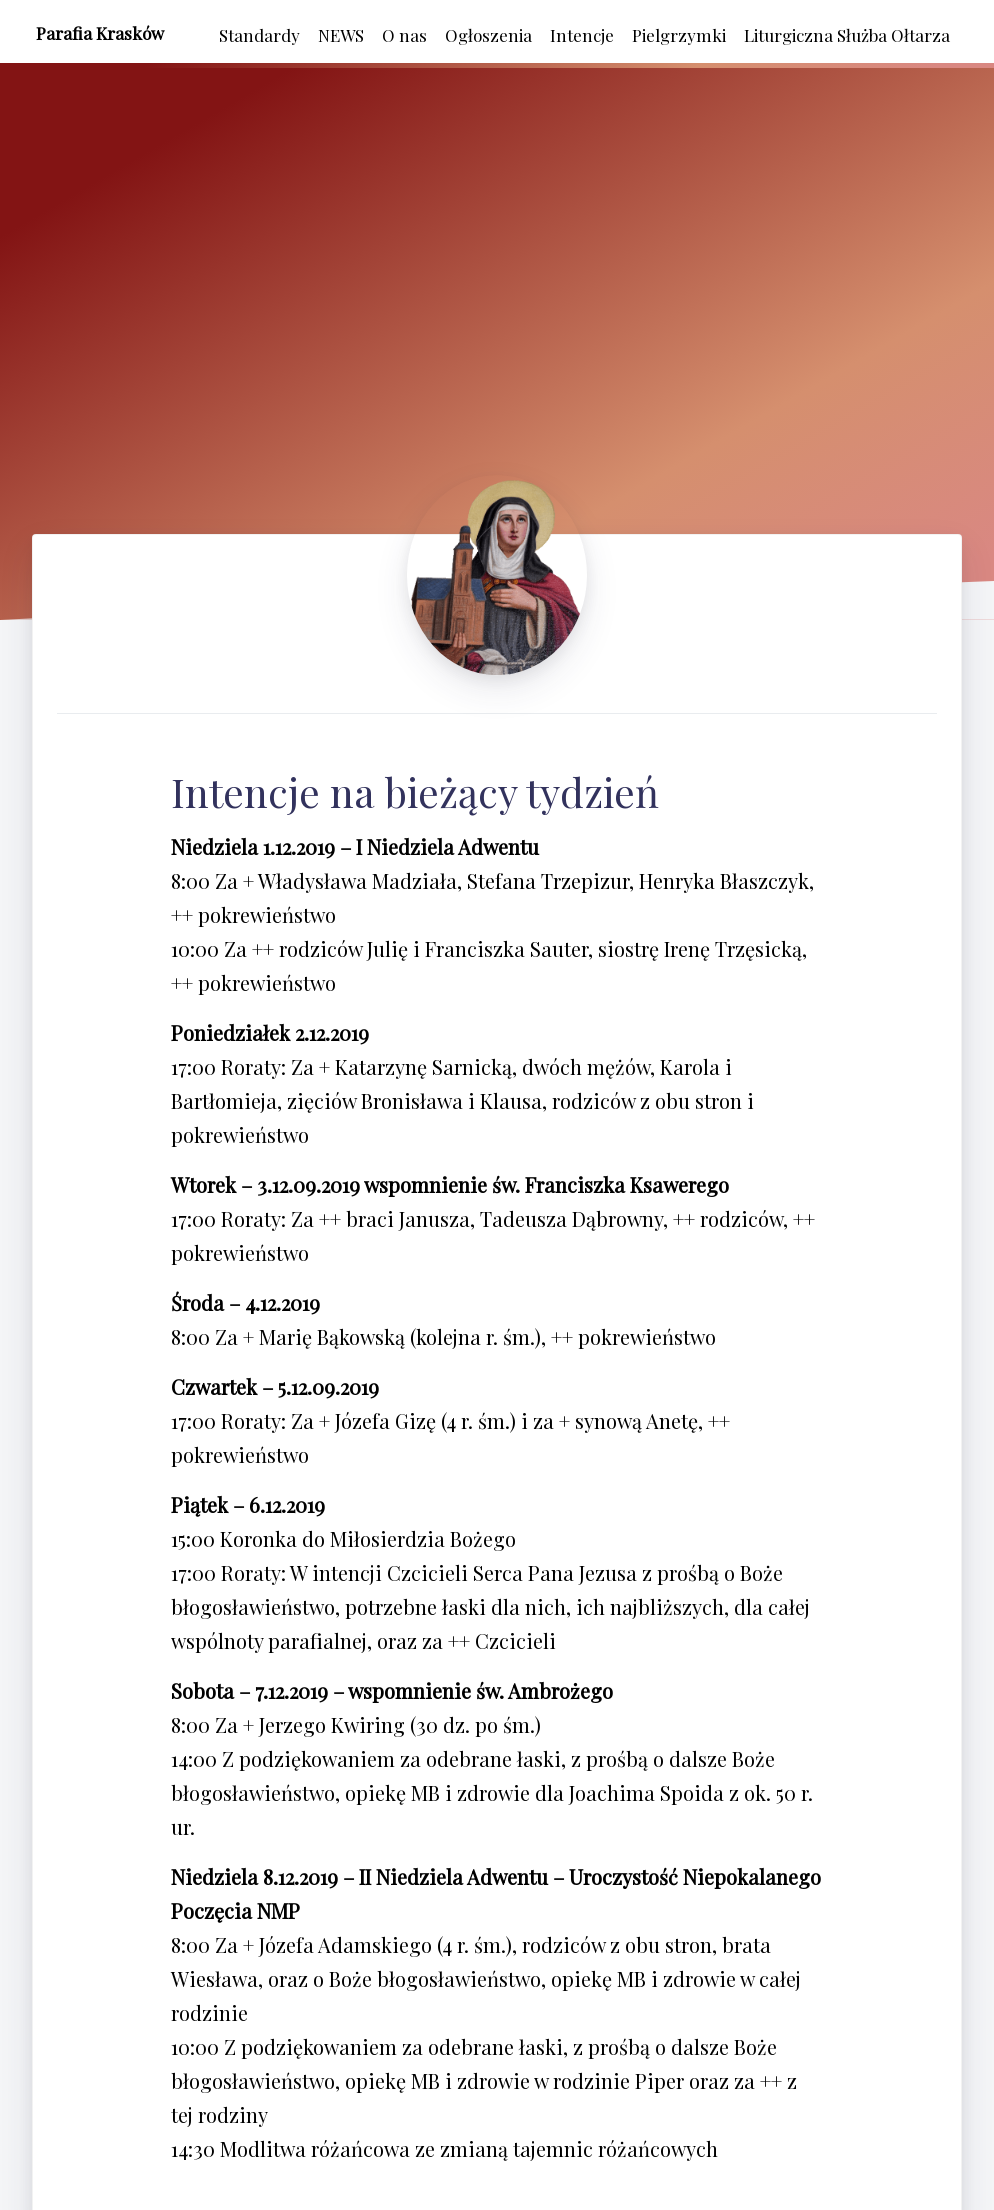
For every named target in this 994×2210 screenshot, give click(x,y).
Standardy (259, 35)
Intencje (582, 35)
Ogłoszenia (488, 35)
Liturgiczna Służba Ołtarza (847, 35)
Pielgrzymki (679, 35)
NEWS (341, 35)
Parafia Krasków (100, 33)
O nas (404, 35)
